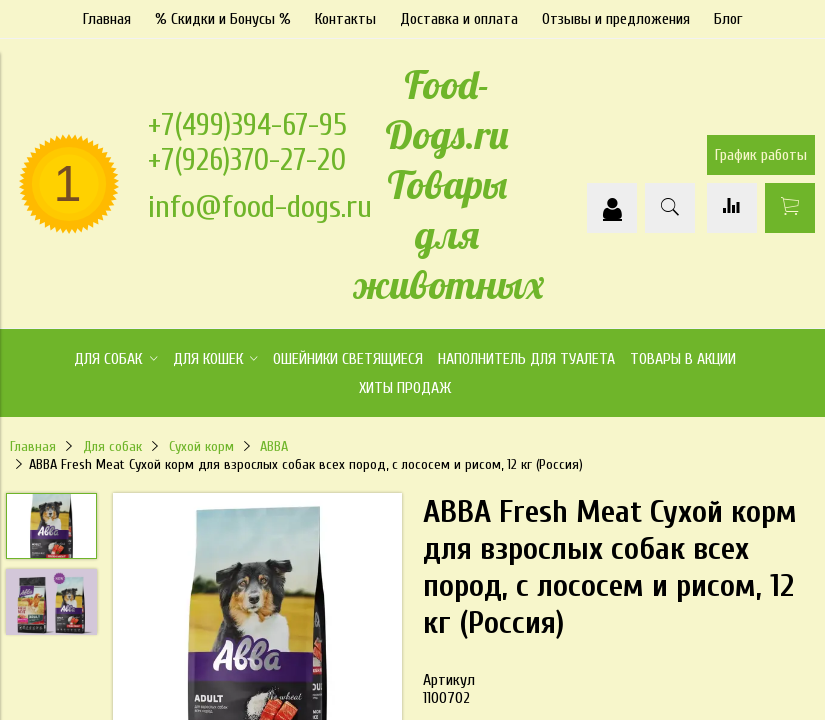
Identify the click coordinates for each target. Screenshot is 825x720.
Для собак (112, 446)
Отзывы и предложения (616, 19)
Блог (728, 19)
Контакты (345, 19)
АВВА (274, 446)
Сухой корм (201, 446)
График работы (761, 155)
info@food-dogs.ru (260, 206)
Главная (107, 19)
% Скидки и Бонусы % (223, 19)
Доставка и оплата (459, 19)
